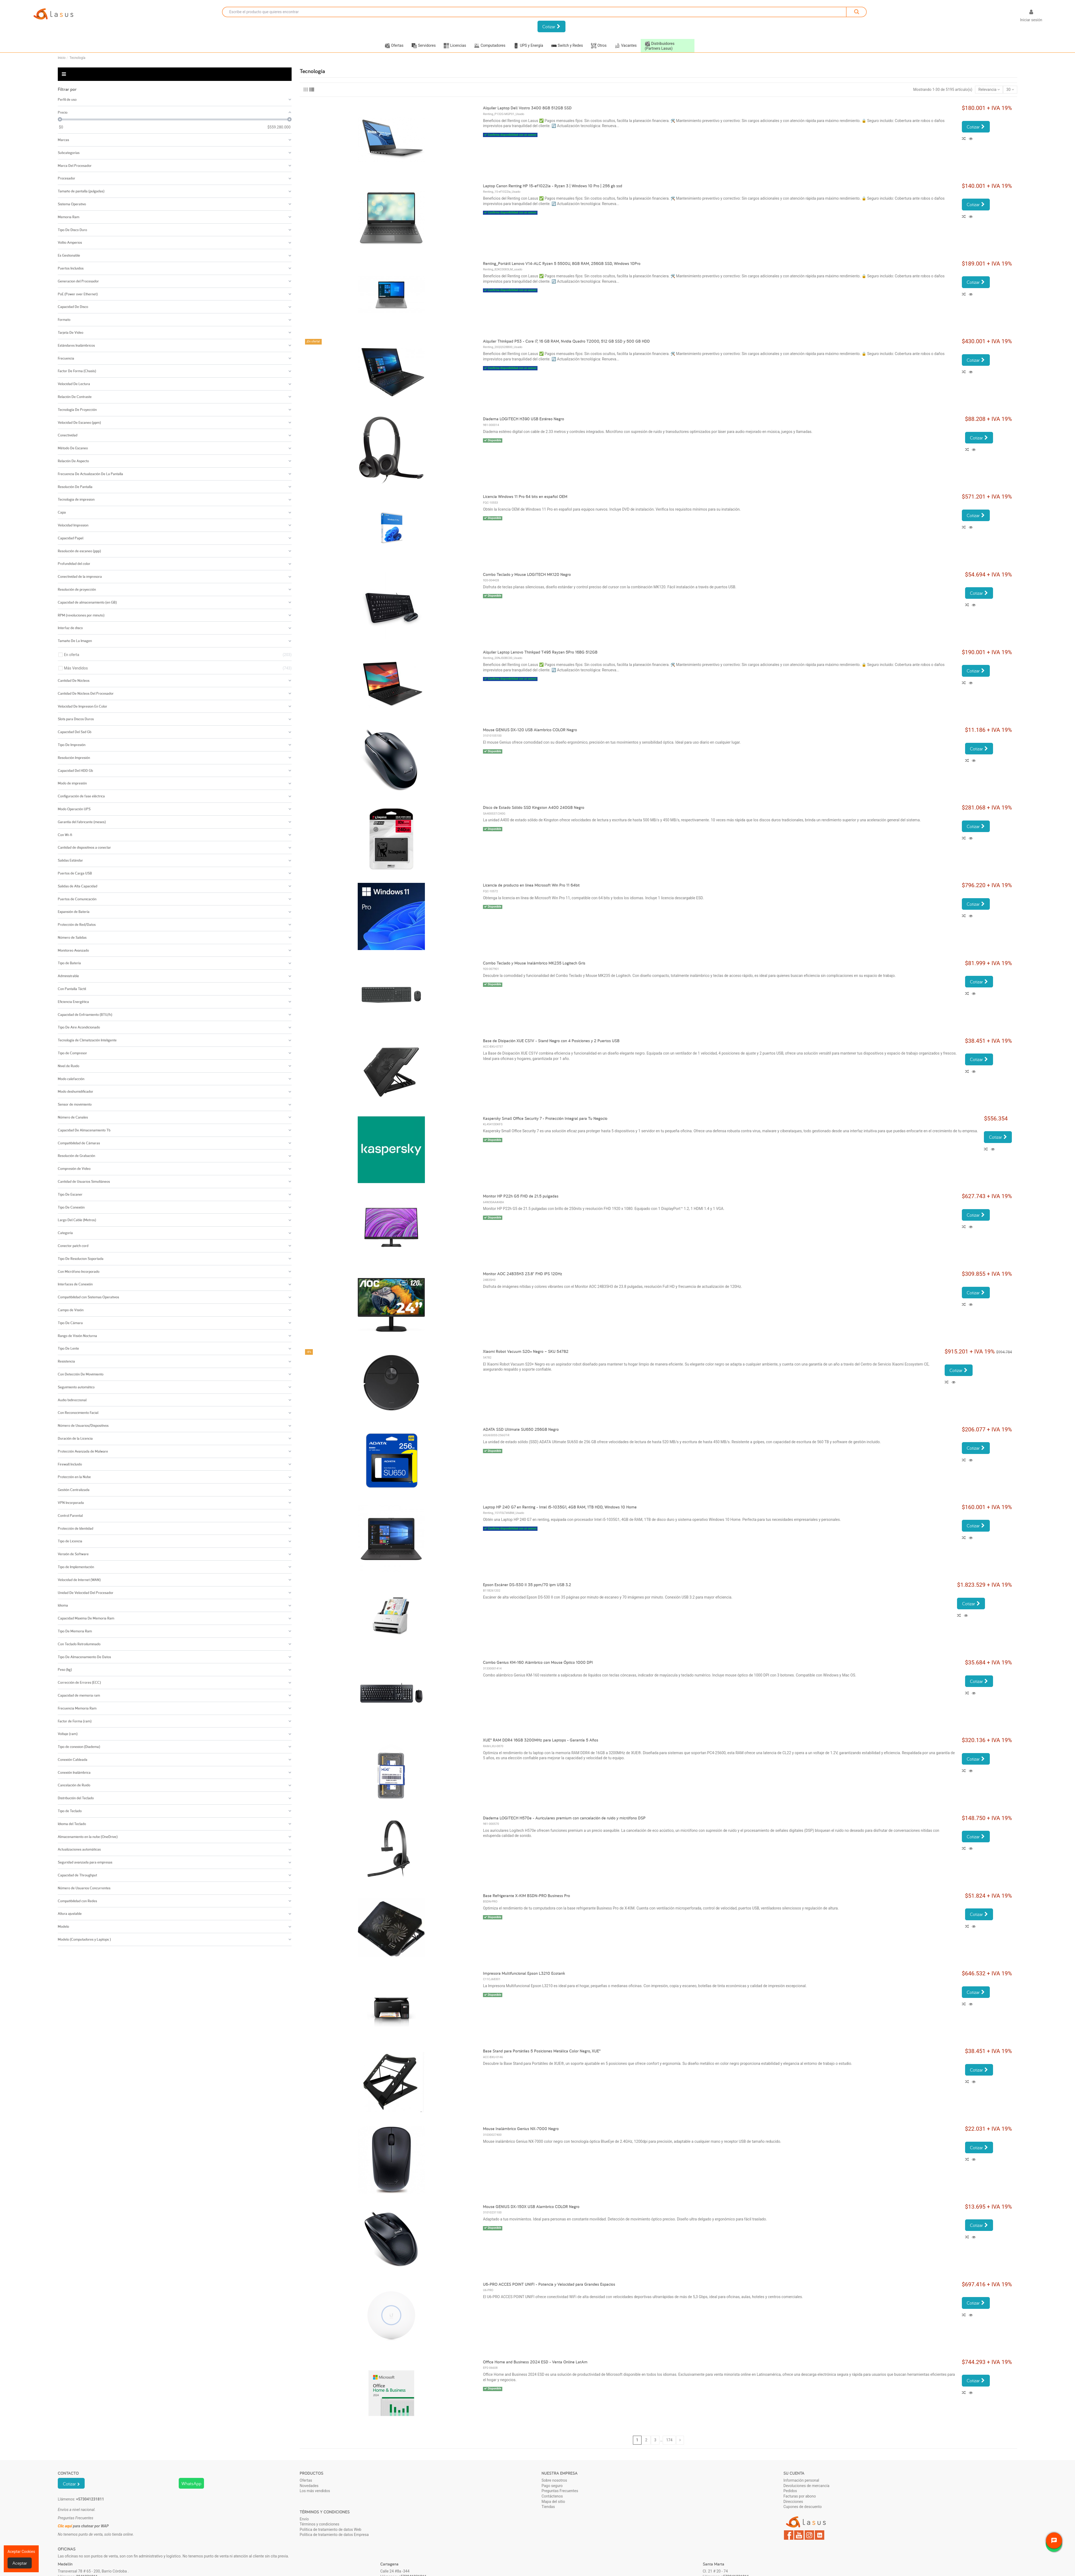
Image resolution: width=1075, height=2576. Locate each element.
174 (669, 2440)
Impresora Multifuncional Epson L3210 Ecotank (524, 1973)
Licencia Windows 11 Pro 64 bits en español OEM (525, 496)
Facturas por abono (799, 2496)
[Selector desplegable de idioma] (1007, 16)
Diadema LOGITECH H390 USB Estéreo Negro (523, 419)
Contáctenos (552, 2496)
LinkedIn (819, 2535)
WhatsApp (191, 2483)
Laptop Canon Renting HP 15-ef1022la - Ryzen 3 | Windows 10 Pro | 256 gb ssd (552, 186)
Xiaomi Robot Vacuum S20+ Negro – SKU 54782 (525, 1351)
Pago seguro (552, 2486)
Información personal (801, 2480)
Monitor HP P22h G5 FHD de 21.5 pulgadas (520, 1196)
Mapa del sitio (553, 2501)
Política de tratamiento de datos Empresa (334, 2534)
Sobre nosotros (554, 2480)
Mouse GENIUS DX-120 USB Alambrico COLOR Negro (530, 730)
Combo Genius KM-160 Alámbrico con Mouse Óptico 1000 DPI (538, 1662)
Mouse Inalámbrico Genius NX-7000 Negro (521, 2128)
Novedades (309, 2486)
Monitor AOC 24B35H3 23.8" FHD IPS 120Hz (522, 1274)
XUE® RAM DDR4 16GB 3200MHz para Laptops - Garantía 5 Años (540, 1740)
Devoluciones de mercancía (806, 2486)
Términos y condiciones (319, 2524)
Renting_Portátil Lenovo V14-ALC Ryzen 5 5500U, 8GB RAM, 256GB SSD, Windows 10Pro (561, 263)
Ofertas (306, 2480)
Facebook (788, 2535)
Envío (304, 2519)
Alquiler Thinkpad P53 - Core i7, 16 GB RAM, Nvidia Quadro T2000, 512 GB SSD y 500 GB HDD (566, 341)
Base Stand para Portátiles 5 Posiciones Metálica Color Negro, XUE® (542, 2051)
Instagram (809, 2535)
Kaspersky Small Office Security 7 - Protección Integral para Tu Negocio (545, 1118)
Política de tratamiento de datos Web (330, 2529)
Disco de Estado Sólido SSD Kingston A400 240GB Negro (533, 807)
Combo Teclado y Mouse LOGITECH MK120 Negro (527, 574)
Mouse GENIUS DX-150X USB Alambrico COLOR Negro (531, 2206)
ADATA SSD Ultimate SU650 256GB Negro (521, 1429)
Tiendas (548, 2507)
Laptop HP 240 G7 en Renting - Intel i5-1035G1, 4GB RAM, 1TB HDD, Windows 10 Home (560, 1507)
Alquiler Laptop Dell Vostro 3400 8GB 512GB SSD (527, 108)
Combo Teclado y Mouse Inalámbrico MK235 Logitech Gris (534, 963)
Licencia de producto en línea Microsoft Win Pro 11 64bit (531, 885)
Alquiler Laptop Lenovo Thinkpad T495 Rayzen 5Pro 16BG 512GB (540, 652)
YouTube (799, 2535)
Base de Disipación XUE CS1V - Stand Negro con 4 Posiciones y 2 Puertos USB (551, 1041)
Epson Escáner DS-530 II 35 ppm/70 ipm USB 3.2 (527, 1585)
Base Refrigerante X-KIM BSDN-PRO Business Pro (526, 1895)
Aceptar (19, 2563)
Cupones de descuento (802, 2507)
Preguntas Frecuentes (560, 2491)
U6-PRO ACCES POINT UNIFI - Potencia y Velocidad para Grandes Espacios (549, 2284)
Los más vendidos (315, 2491)
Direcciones (793, 2501)
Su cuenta (793, 2473)
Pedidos (790, 2491)
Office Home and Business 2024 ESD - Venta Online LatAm (535, 2362)
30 (1010, 89)
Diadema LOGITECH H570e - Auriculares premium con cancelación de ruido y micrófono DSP (564, 1818)
